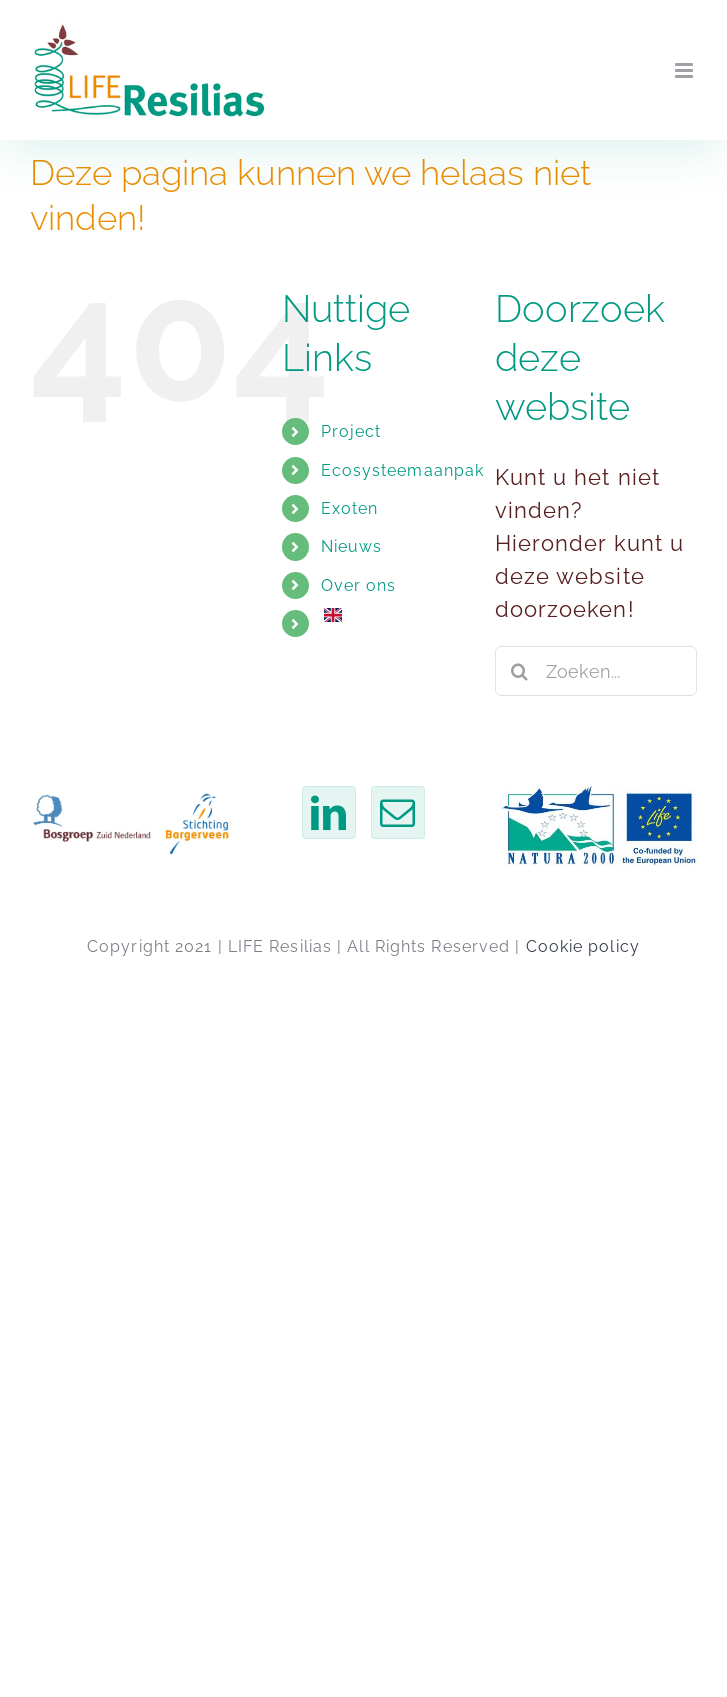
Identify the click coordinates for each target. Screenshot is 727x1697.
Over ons (359, 585)
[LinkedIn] (329, 812)
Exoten (350, 508)
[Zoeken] (520, 671)
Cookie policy (583, 946)
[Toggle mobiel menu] (686, 70)
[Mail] (398, 812)
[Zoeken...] (596, 671)
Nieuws (352, 546)
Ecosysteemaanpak (403, 470)
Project (351, 431)
